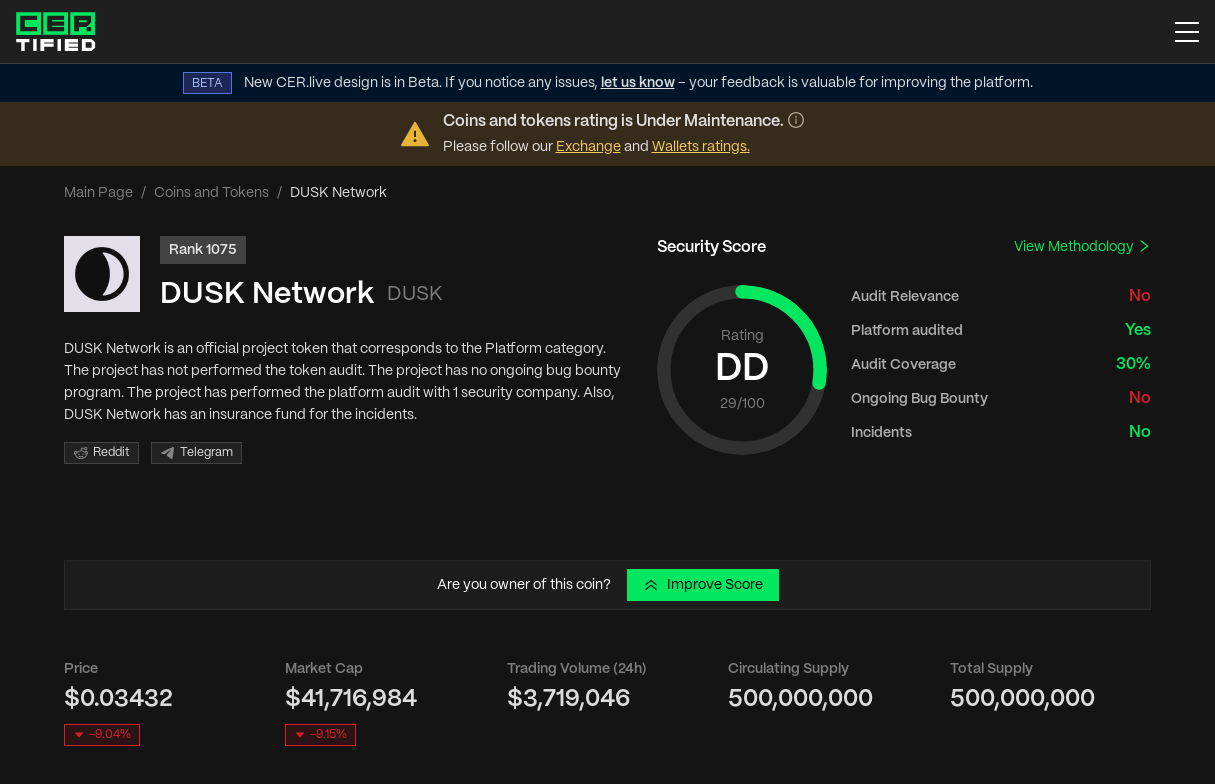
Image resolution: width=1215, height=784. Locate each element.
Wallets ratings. (701, 147)
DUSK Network (267, 294)
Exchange (588, 147)
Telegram (196, 453)
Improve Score (703, 585)
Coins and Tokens (211, 193)
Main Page (98, 193)
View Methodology (1082, 246)
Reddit (101, 453)
